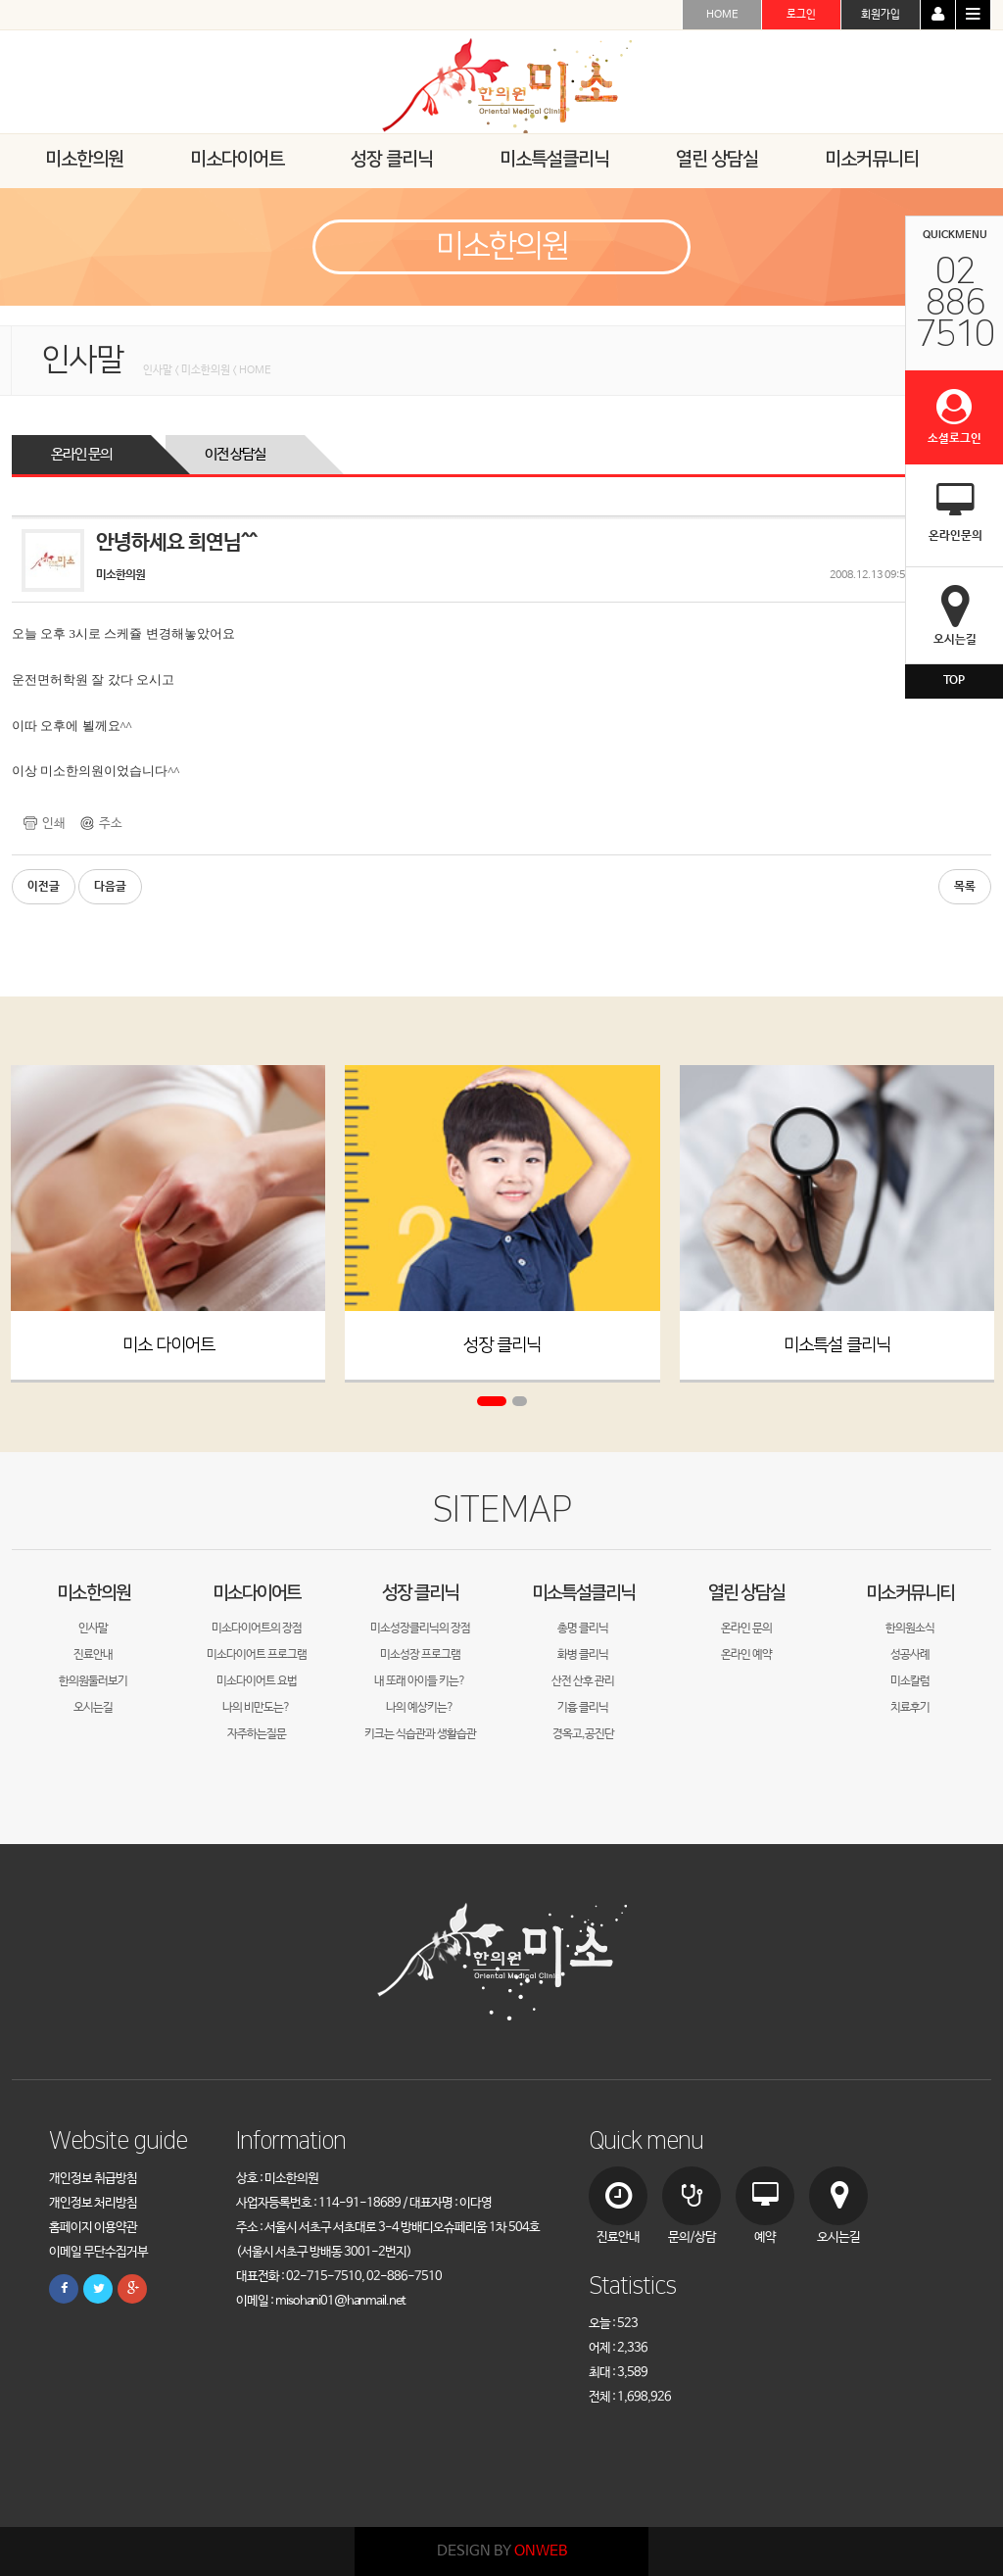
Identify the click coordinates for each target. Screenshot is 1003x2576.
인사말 (93, 1628)
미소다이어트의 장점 (257, 1628)
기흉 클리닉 (582, 1708)
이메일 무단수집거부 (98, 2252)
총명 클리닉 (582, 1628)
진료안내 (93, 1655)
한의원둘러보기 (93, 1681)
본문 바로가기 (0, 0)
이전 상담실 (235, 454)
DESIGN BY (502, 2551)
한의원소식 (909, 1628)
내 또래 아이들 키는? (419, 1681)
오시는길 (93, 1708)
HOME (722, 15)
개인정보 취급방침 (93, 2178)
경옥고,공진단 (583, 1734)
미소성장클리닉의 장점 (420, 1628)
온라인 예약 (746, 1655)
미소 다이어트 (168, 1346)
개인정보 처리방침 (93, 2203)
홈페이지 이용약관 (93, 2227)
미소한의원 (93, 1592)
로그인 (801, 15)
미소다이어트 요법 (256, 1681)
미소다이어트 (257, 1592)
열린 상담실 (746, 1592)
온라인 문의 (81, 454)
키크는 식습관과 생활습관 (420, 1734)
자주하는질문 (256, 1734)
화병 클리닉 (582, 1655)
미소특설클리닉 (583, 1592)
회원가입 (880, 15)
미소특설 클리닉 (837, 1346)
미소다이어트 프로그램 (257, 1655)
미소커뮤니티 (910, 1592)
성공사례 (910, 1655)
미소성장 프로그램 (420, 1655)
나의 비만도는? (256, 1708)
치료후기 (910, 1708)
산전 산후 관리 (582, 1681)
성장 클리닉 (502, 1346)
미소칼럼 (910, 1681)
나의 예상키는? (420, 1708)
